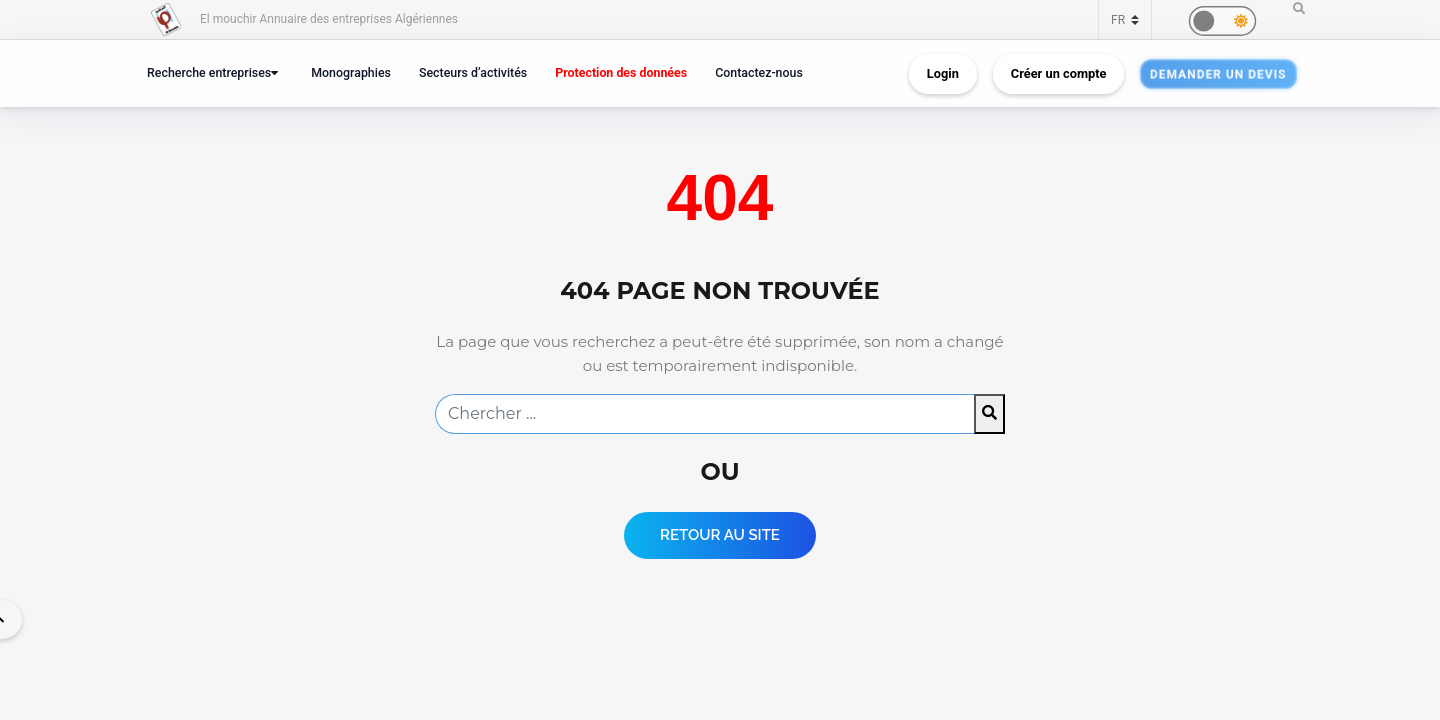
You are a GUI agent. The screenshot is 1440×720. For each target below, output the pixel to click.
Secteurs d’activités (473, 72)
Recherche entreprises (209, 72)
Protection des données (621, 72)
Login (943, 73)
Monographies (351, 72)
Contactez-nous (759, 72)
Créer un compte (1059, 73)
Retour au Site (720, 535)
